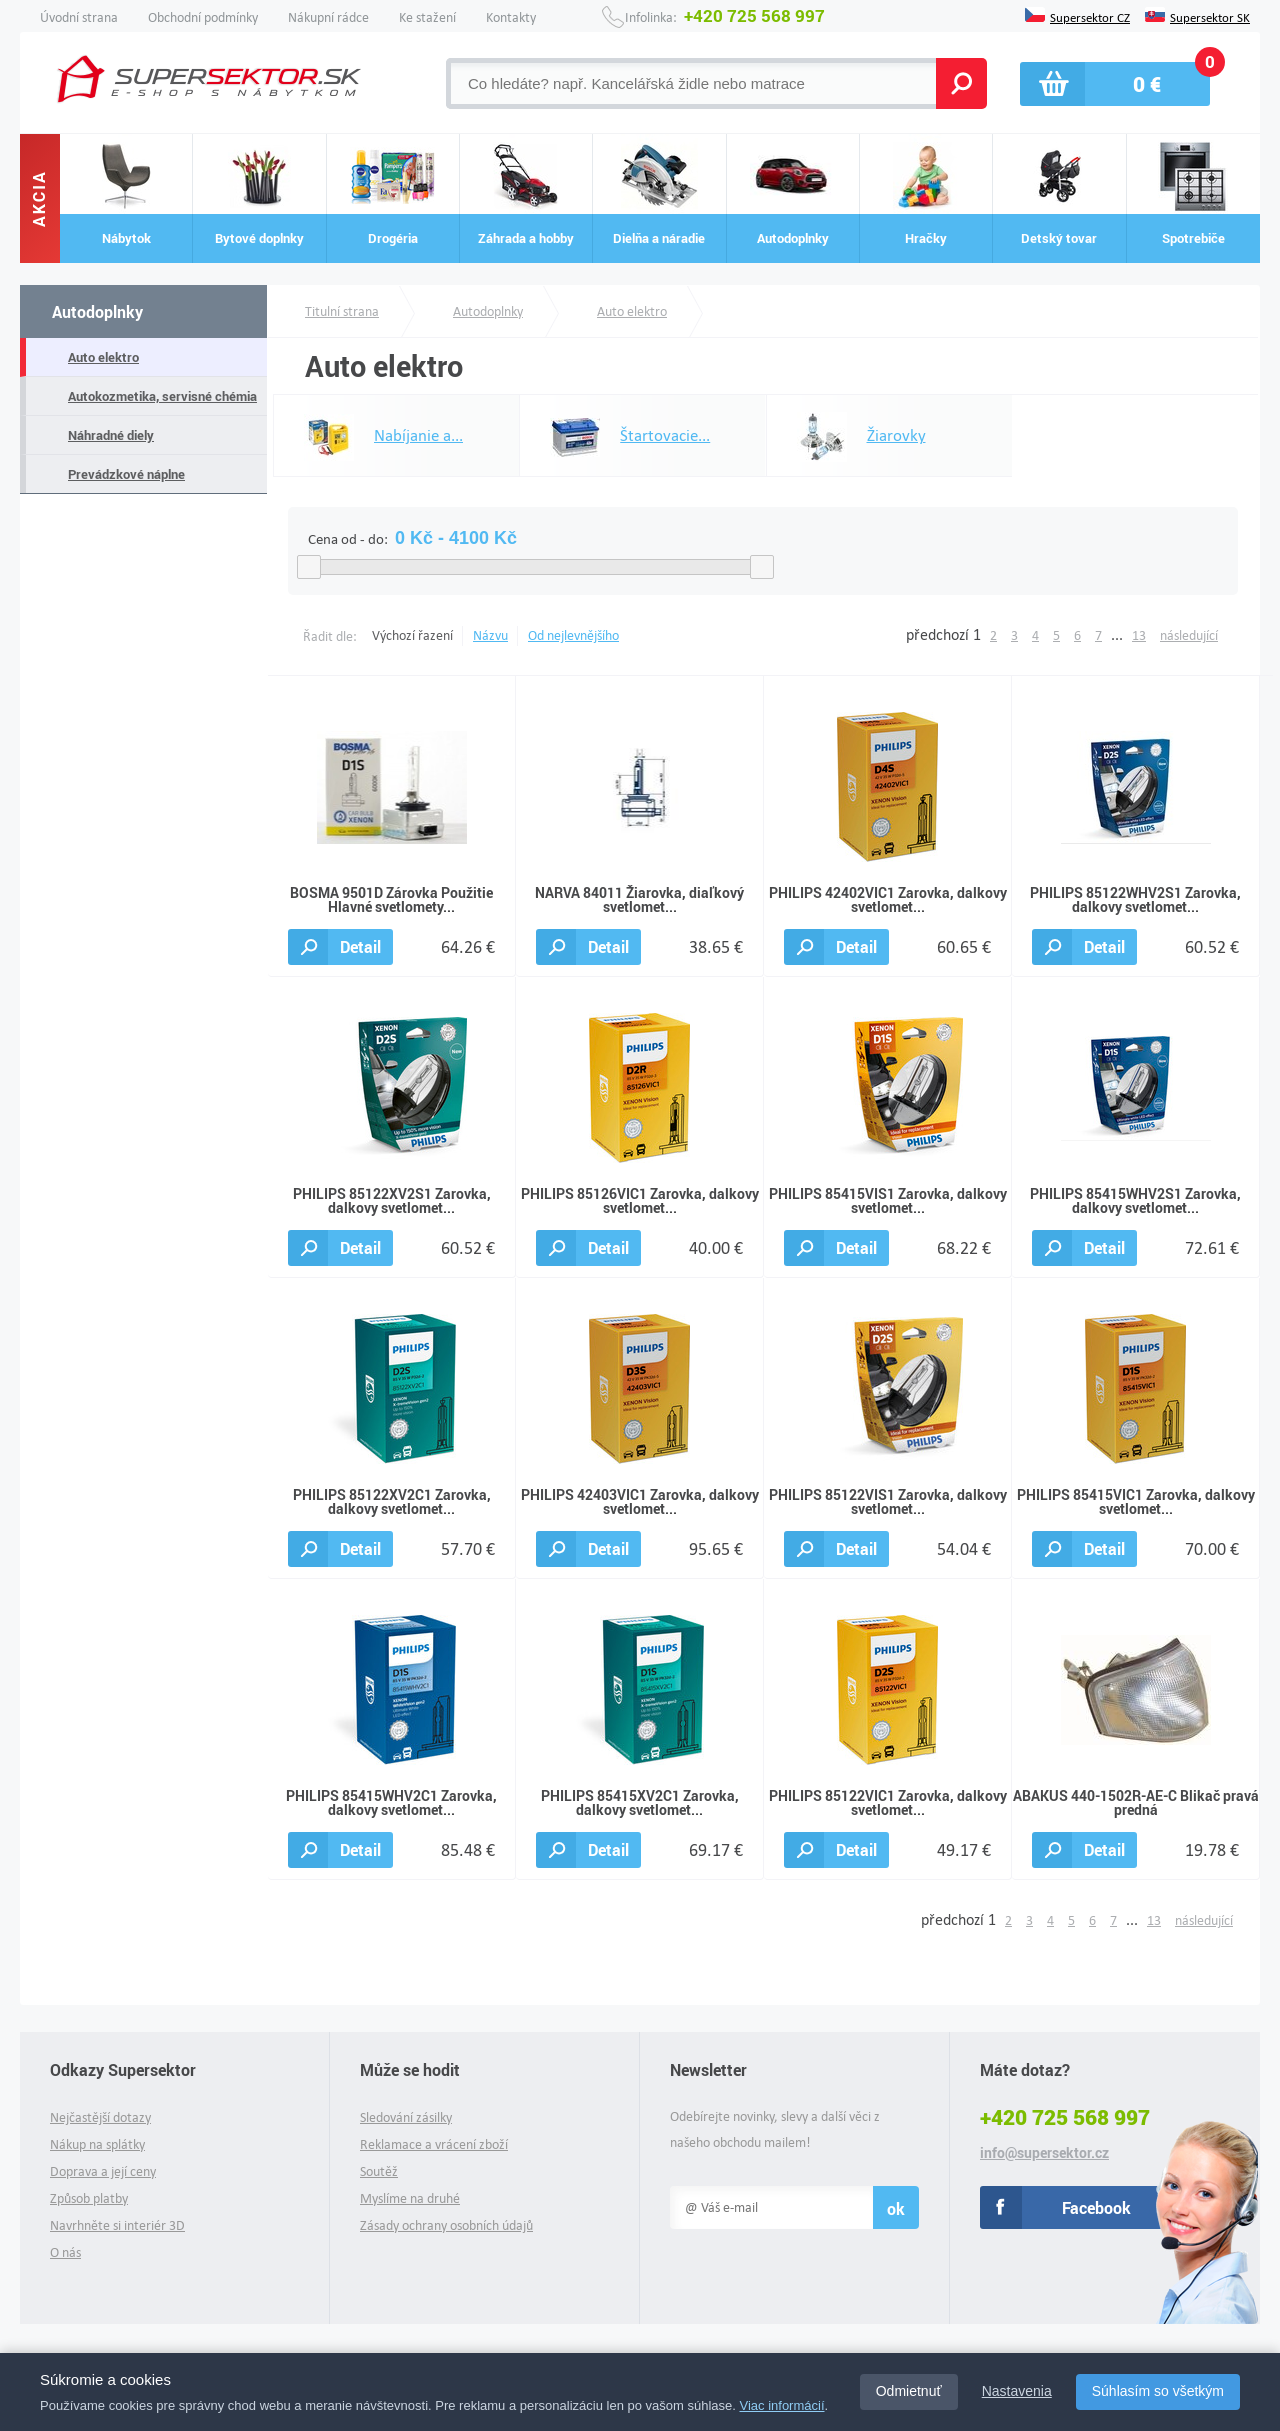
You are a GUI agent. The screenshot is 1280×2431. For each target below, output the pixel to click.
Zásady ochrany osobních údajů (446, 2225)
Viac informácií (781, 2405)
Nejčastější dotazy (100, 2117)
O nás (65, 2252)
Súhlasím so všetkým (1158, 2391)
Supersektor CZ (1090, 16)
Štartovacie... (620, 436)
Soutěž (379, 2171)
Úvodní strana (79, 17)
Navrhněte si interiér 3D (117, 2225)
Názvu (490, 635)
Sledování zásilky (406, 2117)
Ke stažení (427, 17)
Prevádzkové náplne (126, 474)
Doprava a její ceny (103, 2171)
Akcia (39, 198)
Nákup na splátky (97, 2144)
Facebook (1096, 2207)
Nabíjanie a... (373, 436)
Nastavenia (1017, 2391)
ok (896, 2208)
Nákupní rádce (328, 17)
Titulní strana (342, 311)
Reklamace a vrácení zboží (434, 2144)
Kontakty (511, 17)
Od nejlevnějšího (573, 635)
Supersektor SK (1210, 16)
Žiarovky (851, 436)
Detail (360, 946)
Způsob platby (89, 2198)
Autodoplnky (97, 311)
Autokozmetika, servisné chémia (162, 396)
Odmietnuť (909, 2391)
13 (1139, 635)
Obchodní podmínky (203, 17)
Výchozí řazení (412, 635)
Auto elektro (103, 357)
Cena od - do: (348, 539)
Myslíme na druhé (410, 2198)
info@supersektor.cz (1044, 2153)
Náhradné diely (111, 435)
